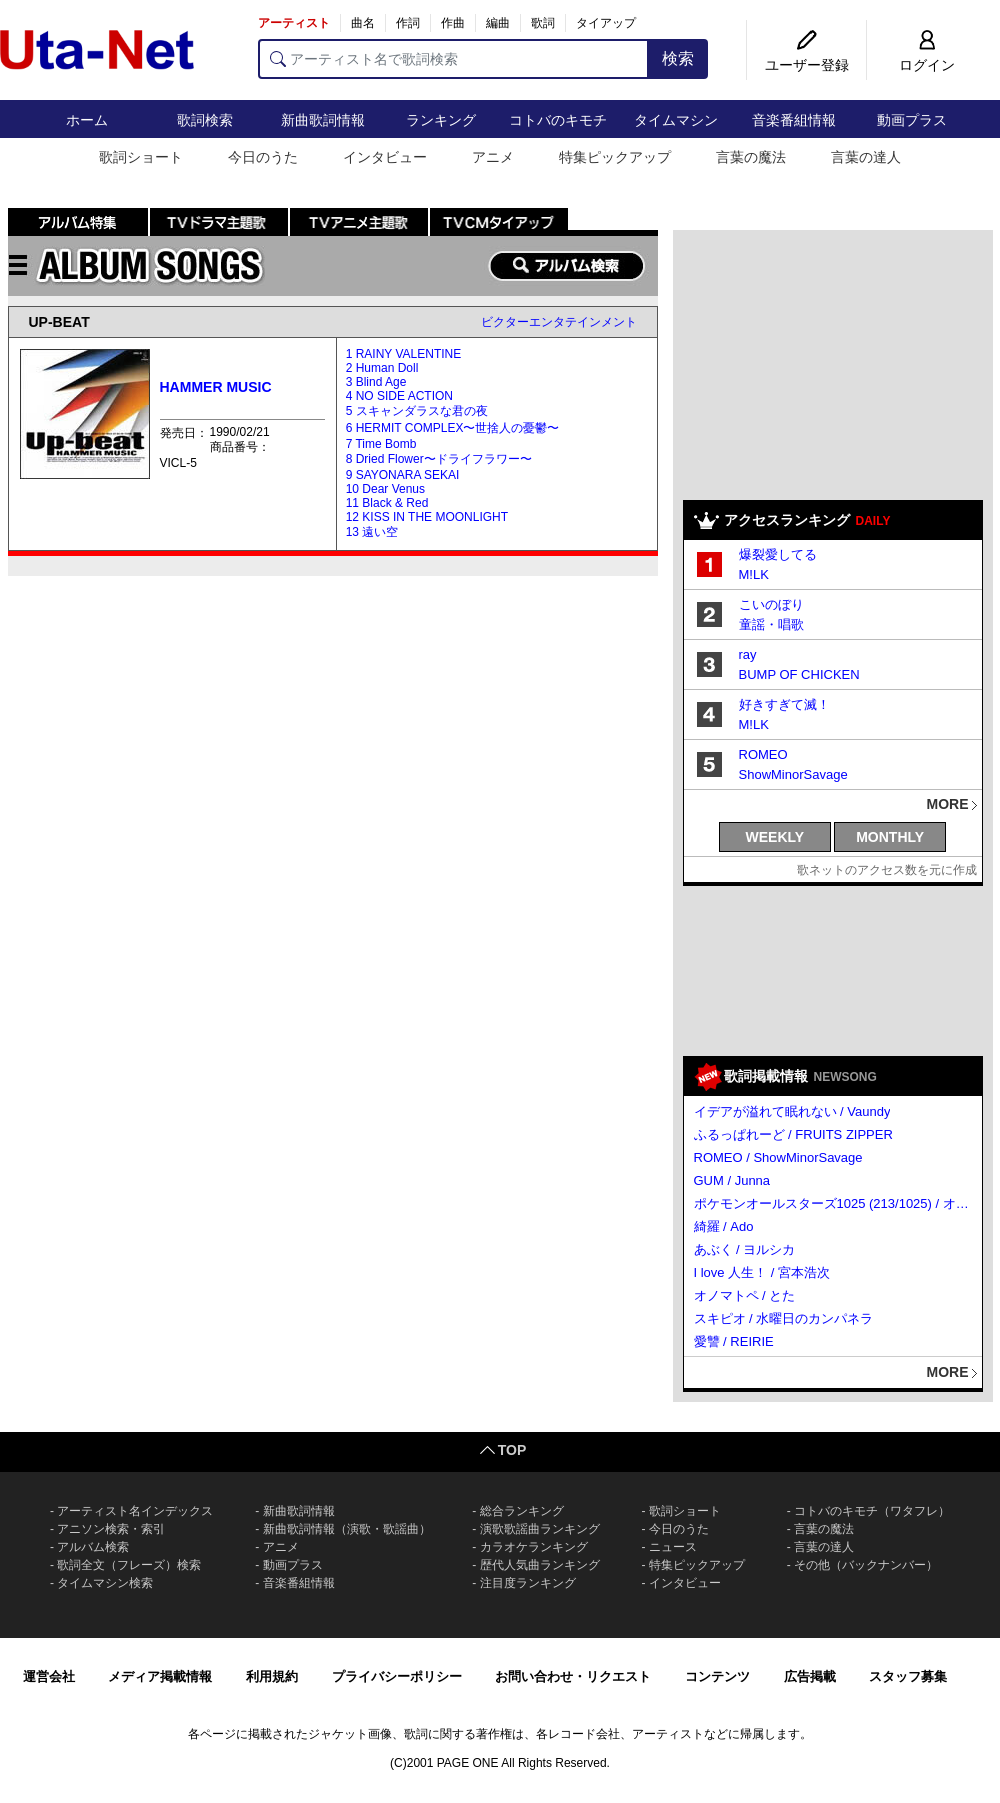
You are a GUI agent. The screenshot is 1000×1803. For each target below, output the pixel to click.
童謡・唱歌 (771, 624)
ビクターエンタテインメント (559, 322)
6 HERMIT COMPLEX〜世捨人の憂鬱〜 (453, 428)
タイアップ (606, 23)
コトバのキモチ (558, 120)
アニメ (493, 157)
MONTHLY (890, 837)
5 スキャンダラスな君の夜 (417, 411)
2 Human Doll (382, 368)
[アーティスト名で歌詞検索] (453, 59)
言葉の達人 (866, 157)
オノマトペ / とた (745, 1295)
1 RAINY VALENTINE (404, 354)
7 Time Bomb (381, 444)
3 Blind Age (376, 382)
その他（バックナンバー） (866, 1565)
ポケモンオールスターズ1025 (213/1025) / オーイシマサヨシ (834, 1203)
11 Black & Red (387, 503)
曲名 (363, 23)
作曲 (453, 23)
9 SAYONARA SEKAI (403, 475)
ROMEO (763, 754)
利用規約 (272, 1676)
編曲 (498, 23)
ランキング (441, 120)
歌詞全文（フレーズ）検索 (129, 1565)
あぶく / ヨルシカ (745, 1249)
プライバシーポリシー (397, 1676)
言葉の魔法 (751, 157)
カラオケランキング (534, 1547)
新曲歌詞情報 (323, 120)
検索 (678, 58)
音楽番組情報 (794, 120)
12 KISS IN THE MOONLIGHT (427, 517)
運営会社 (49, 1676)
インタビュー (385, 157)
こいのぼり (771, 604)
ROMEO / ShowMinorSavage (778, 1157)
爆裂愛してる (778, 554)
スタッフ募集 (908, 1676)
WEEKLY (775, 837)
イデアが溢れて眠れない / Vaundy (792, 1111)
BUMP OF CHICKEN (799, 674)
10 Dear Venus (385, 489)
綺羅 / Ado (724, 1226)
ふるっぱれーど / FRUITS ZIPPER (793, 1134)
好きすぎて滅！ (784, 704)
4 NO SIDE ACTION (399, 396)
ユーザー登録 (807, 65)
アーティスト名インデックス (135, 1511)
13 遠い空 (372, 532)
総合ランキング (522, 1511)
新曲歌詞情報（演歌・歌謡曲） (347, 1529)
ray (748, 654)
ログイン (927, 65)
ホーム (87, 120)
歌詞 (543, 23)
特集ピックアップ (615, 157)
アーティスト (294, 23)
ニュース (673, 1547)
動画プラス (912, 120)
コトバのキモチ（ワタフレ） (872, 1511)
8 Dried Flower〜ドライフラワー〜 (439, 459)
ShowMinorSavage (793, 774)
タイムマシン (676, 120)
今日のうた (263, 157)
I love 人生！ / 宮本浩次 (762, 1272)
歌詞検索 (205, 120)
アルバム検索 (93, 1547)
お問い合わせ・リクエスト (573, 1676)
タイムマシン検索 (105, 1583)
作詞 (408, 23)
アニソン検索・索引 (111, 1529)
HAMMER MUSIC (216, 387)
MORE (948, 804)
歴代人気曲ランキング (540, 1565)
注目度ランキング (528, 1583)
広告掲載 (810, 1676)
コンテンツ (717, 1676)
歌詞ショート (141, 157)
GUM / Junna (732, 1180)
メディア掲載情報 (160, 1676)
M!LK (754, 574)
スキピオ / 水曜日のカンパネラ (784, 1318)
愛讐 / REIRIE (734, 1341)
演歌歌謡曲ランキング (540, 1529)
